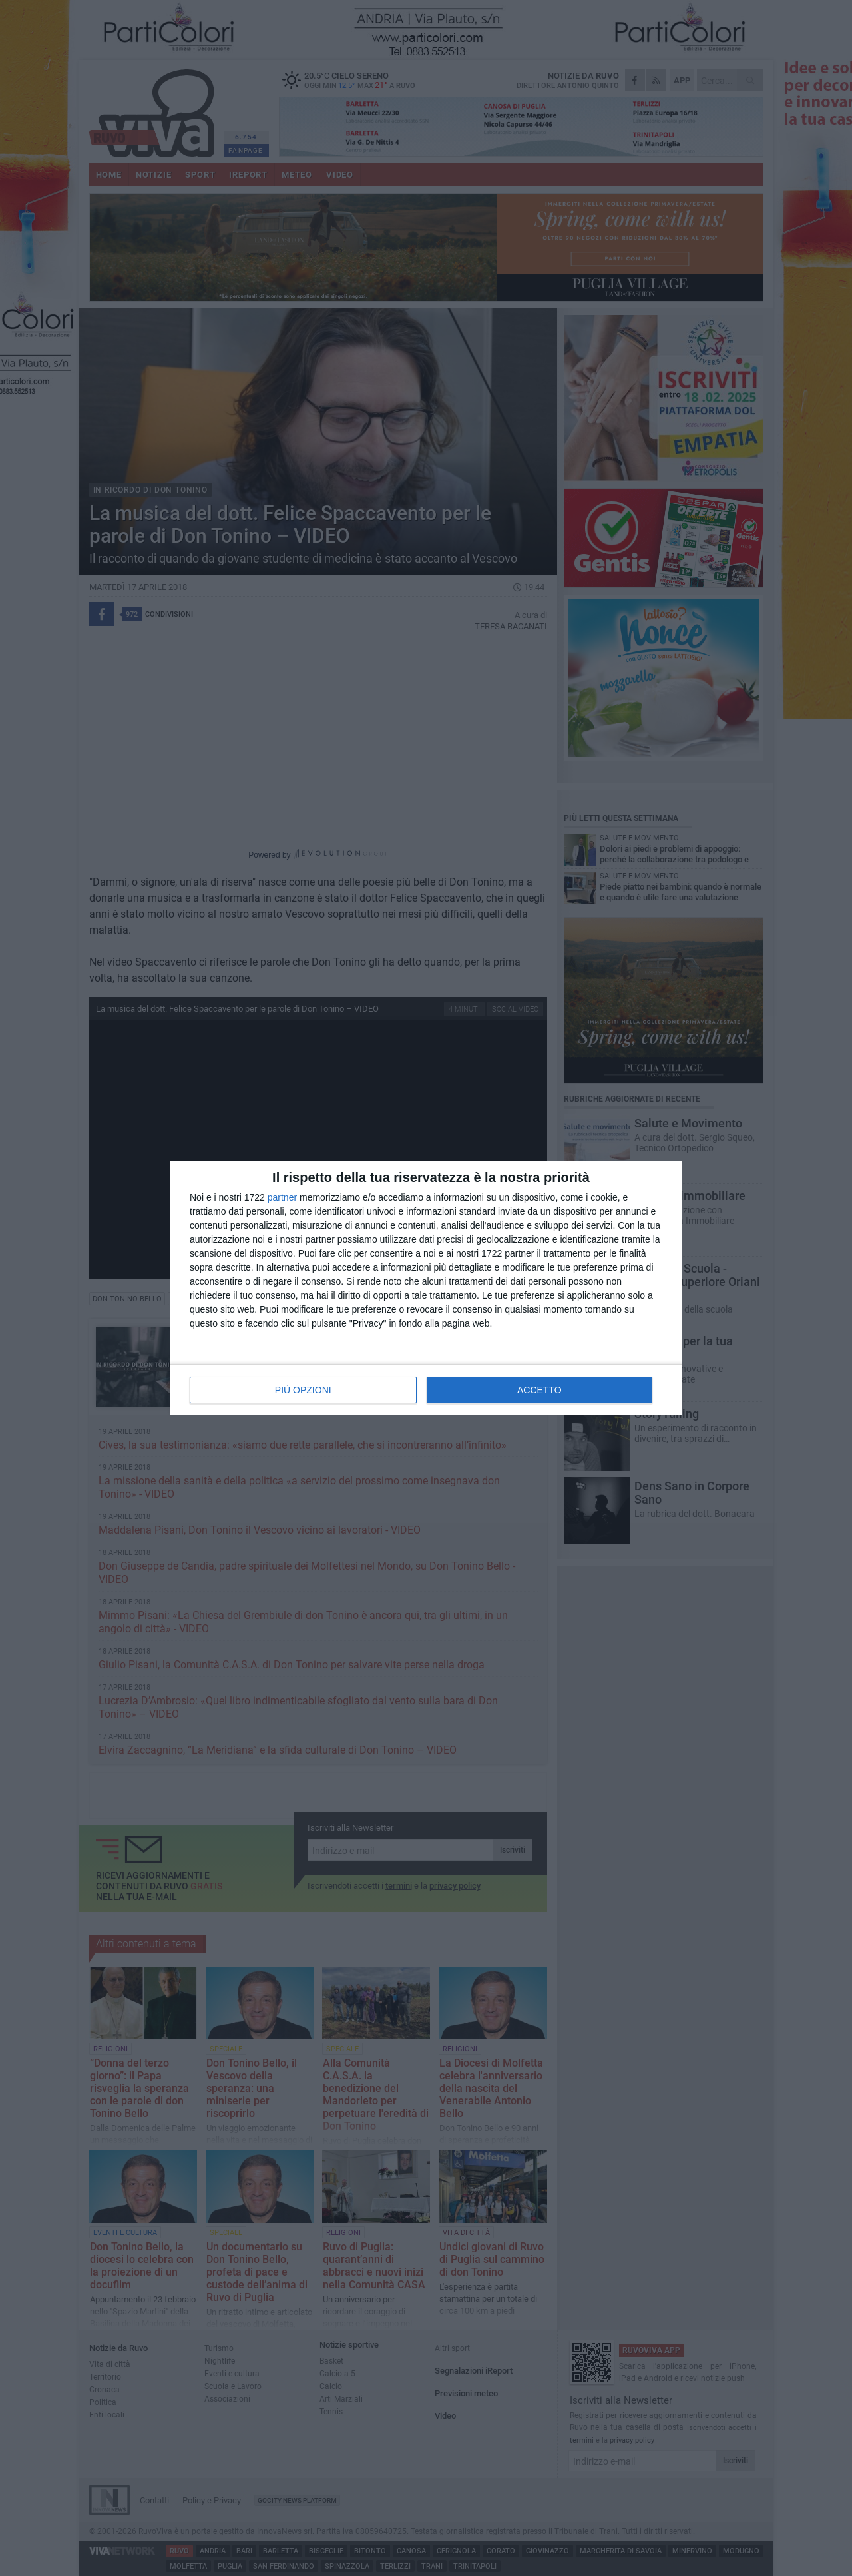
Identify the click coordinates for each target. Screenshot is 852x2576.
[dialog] (426, 1288)
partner (282, 1197)
